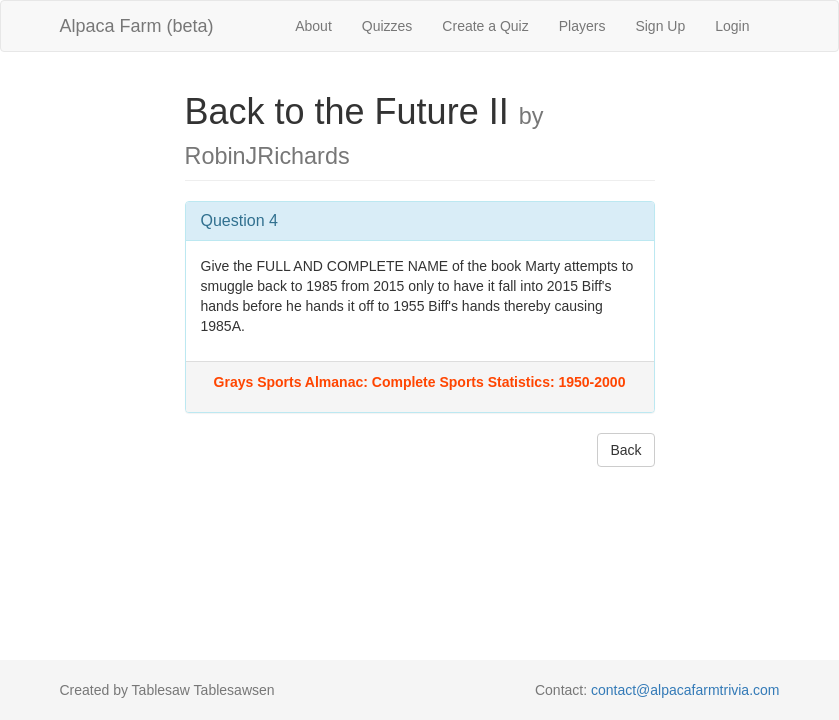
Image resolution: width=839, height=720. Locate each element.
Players (582, 26)
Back (625, 450)
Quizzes (387, 26)
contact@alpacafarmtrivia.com (685, 690)
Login (732, 26)
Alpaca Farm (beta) (137, 26)
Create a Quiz (485, 26)
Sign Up (660, 26)
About (313, 26)
